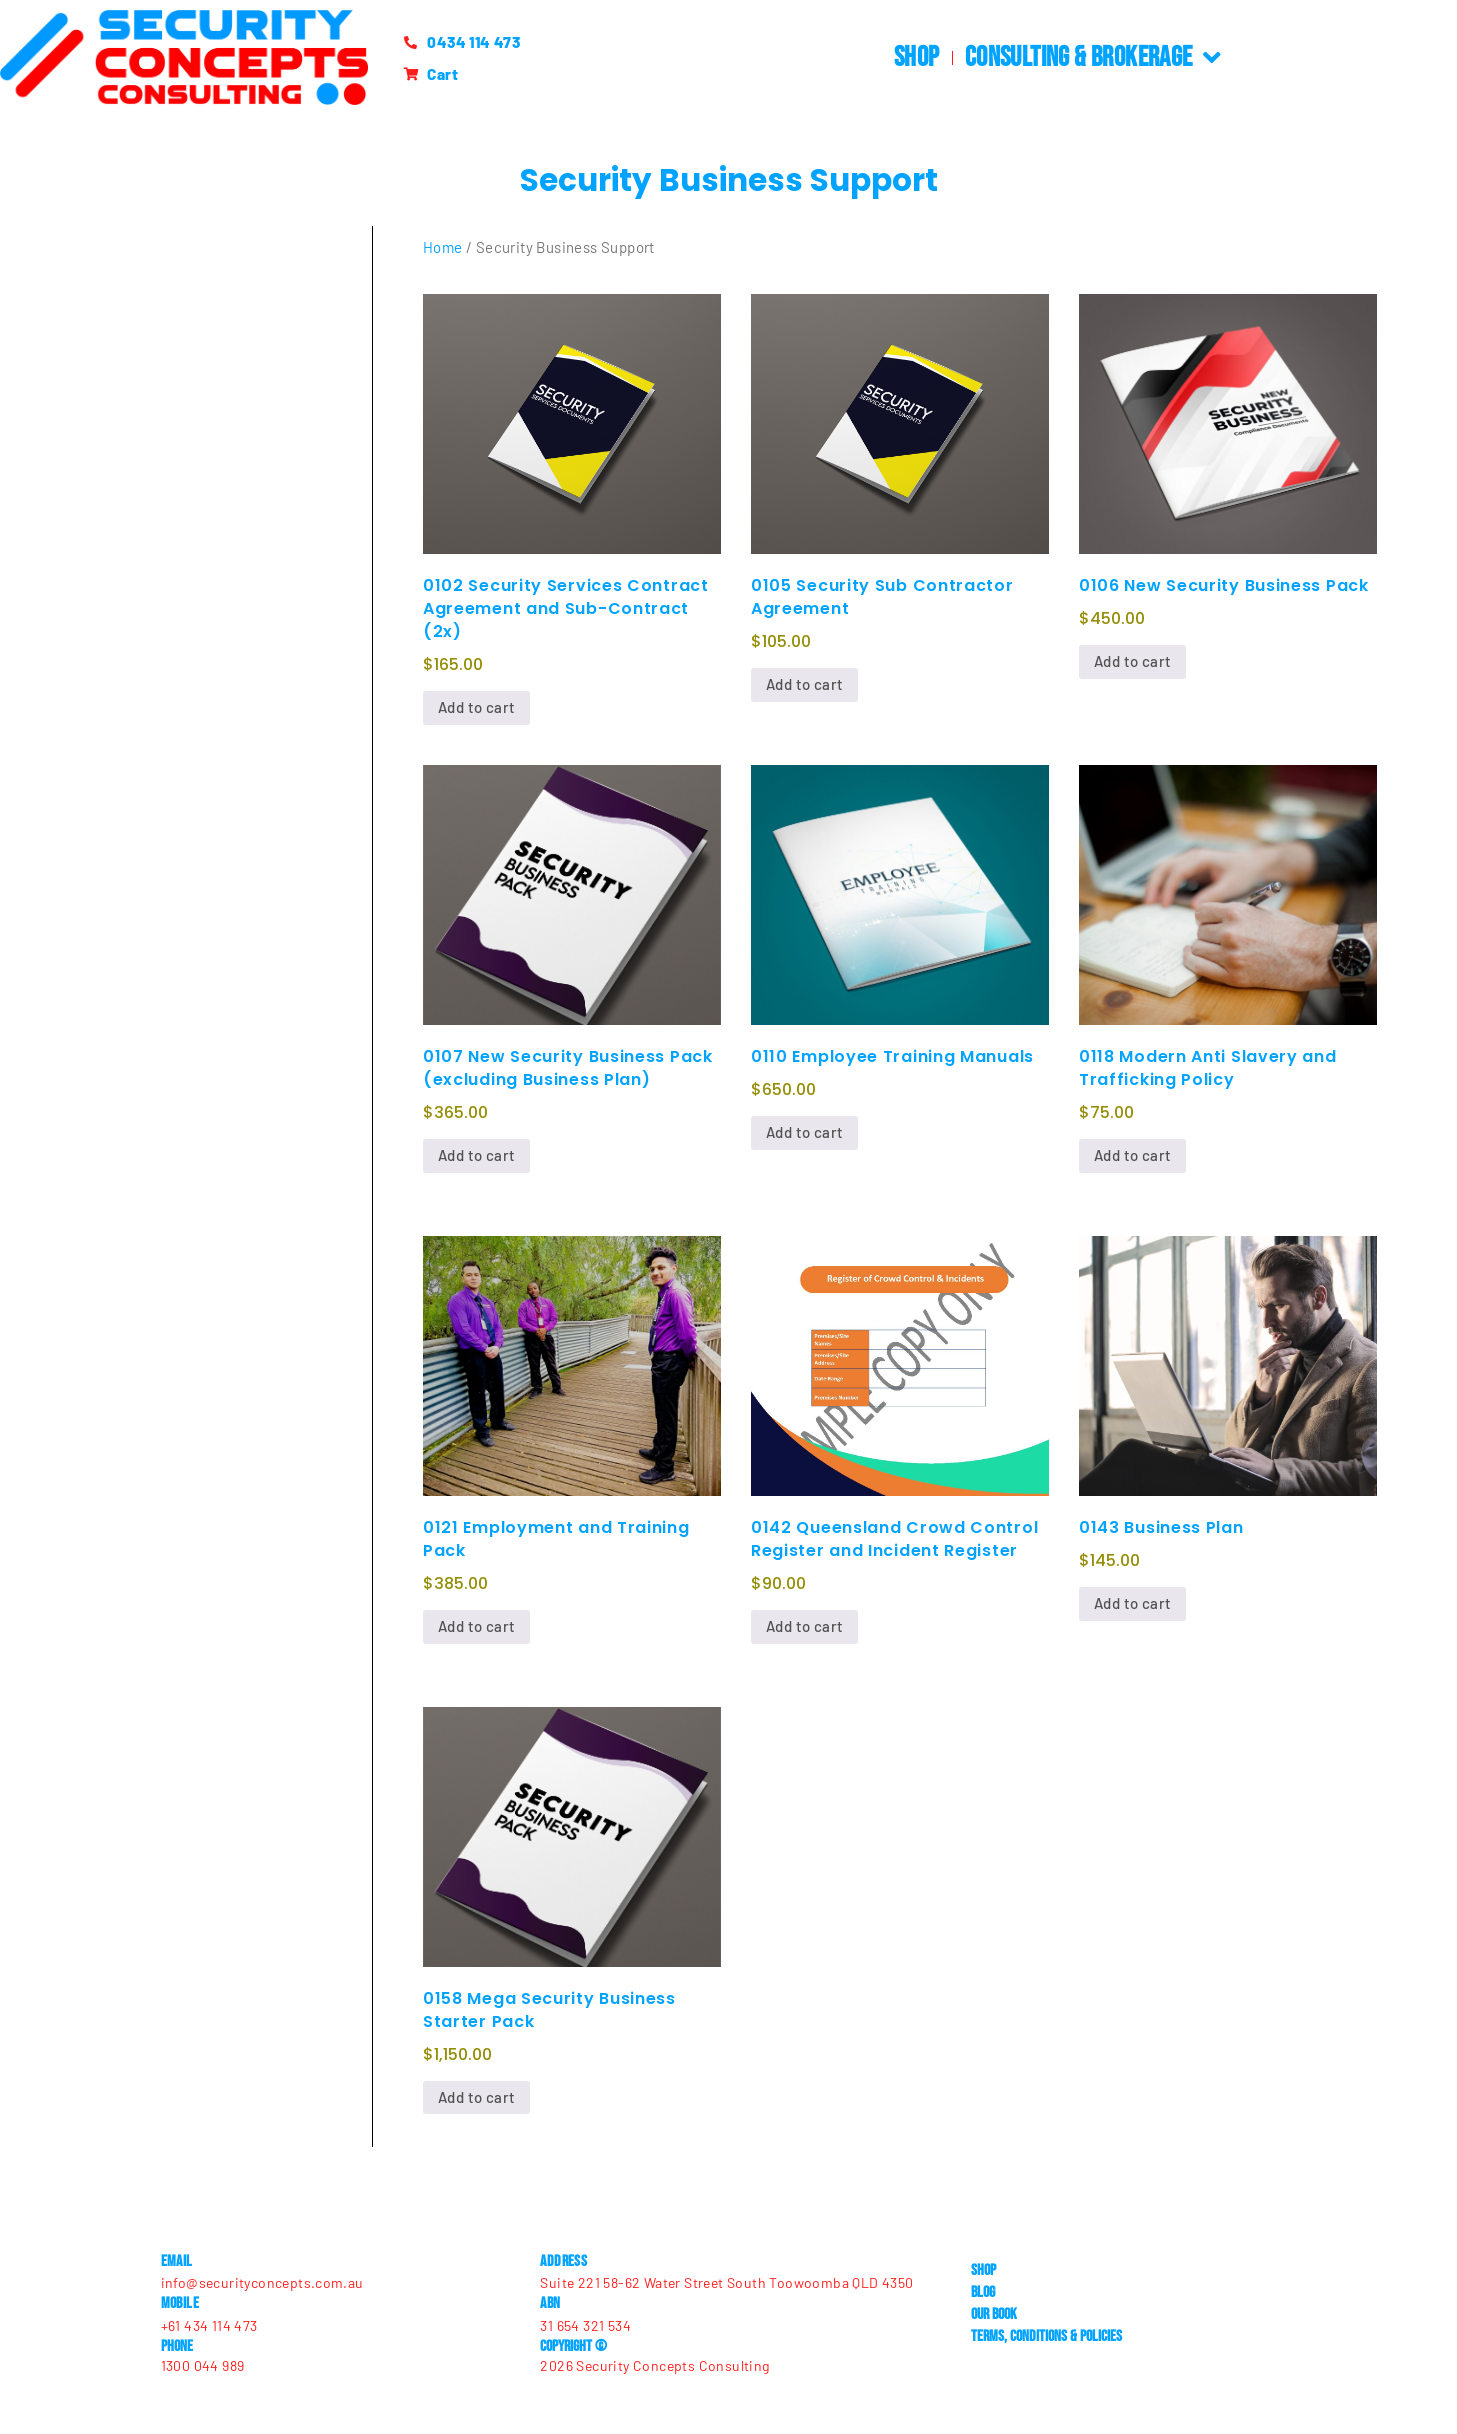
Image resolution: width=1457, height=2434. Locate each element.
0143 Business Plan (1161, 1527)
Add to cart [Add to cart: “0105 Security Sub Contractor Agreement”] (804, 684)
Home (443, 247)
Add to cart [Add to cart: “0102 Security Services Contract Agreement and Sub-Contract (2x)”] (476, 707)
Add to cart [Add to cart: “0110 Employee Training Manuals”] (804, 1132)
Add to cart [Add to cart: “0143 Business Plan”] (1132, 1603)
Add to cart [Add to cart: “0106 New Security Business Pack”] (1132, 661)
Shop (917, 57)
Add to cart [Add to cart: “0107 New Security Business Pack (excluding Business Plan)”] (476, 1155)
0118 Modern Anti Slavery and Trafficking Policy (1208, 1068)
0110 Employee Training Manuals (892, 1056)
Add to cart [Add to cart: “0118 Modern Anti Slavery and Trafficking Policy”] (1132, 1155)
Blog (983, 2291)
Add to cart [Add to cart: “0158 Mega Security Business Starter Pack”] (476, 2097)
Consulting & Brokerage (1093, 58)
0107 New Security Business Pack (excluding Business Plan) (568, 1068)
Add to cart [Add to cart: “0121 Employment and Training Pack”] (476, 1626)
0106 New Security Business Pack (1224, 585)
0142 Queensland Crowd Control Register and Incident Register (894, 1539)
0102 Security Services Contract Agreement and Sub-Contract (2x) (566, 608)
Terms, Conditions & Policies (1046, 2335)
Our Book (994, 2313)
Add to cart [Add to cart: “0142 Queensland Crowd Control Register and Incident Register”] (804, 1626)
